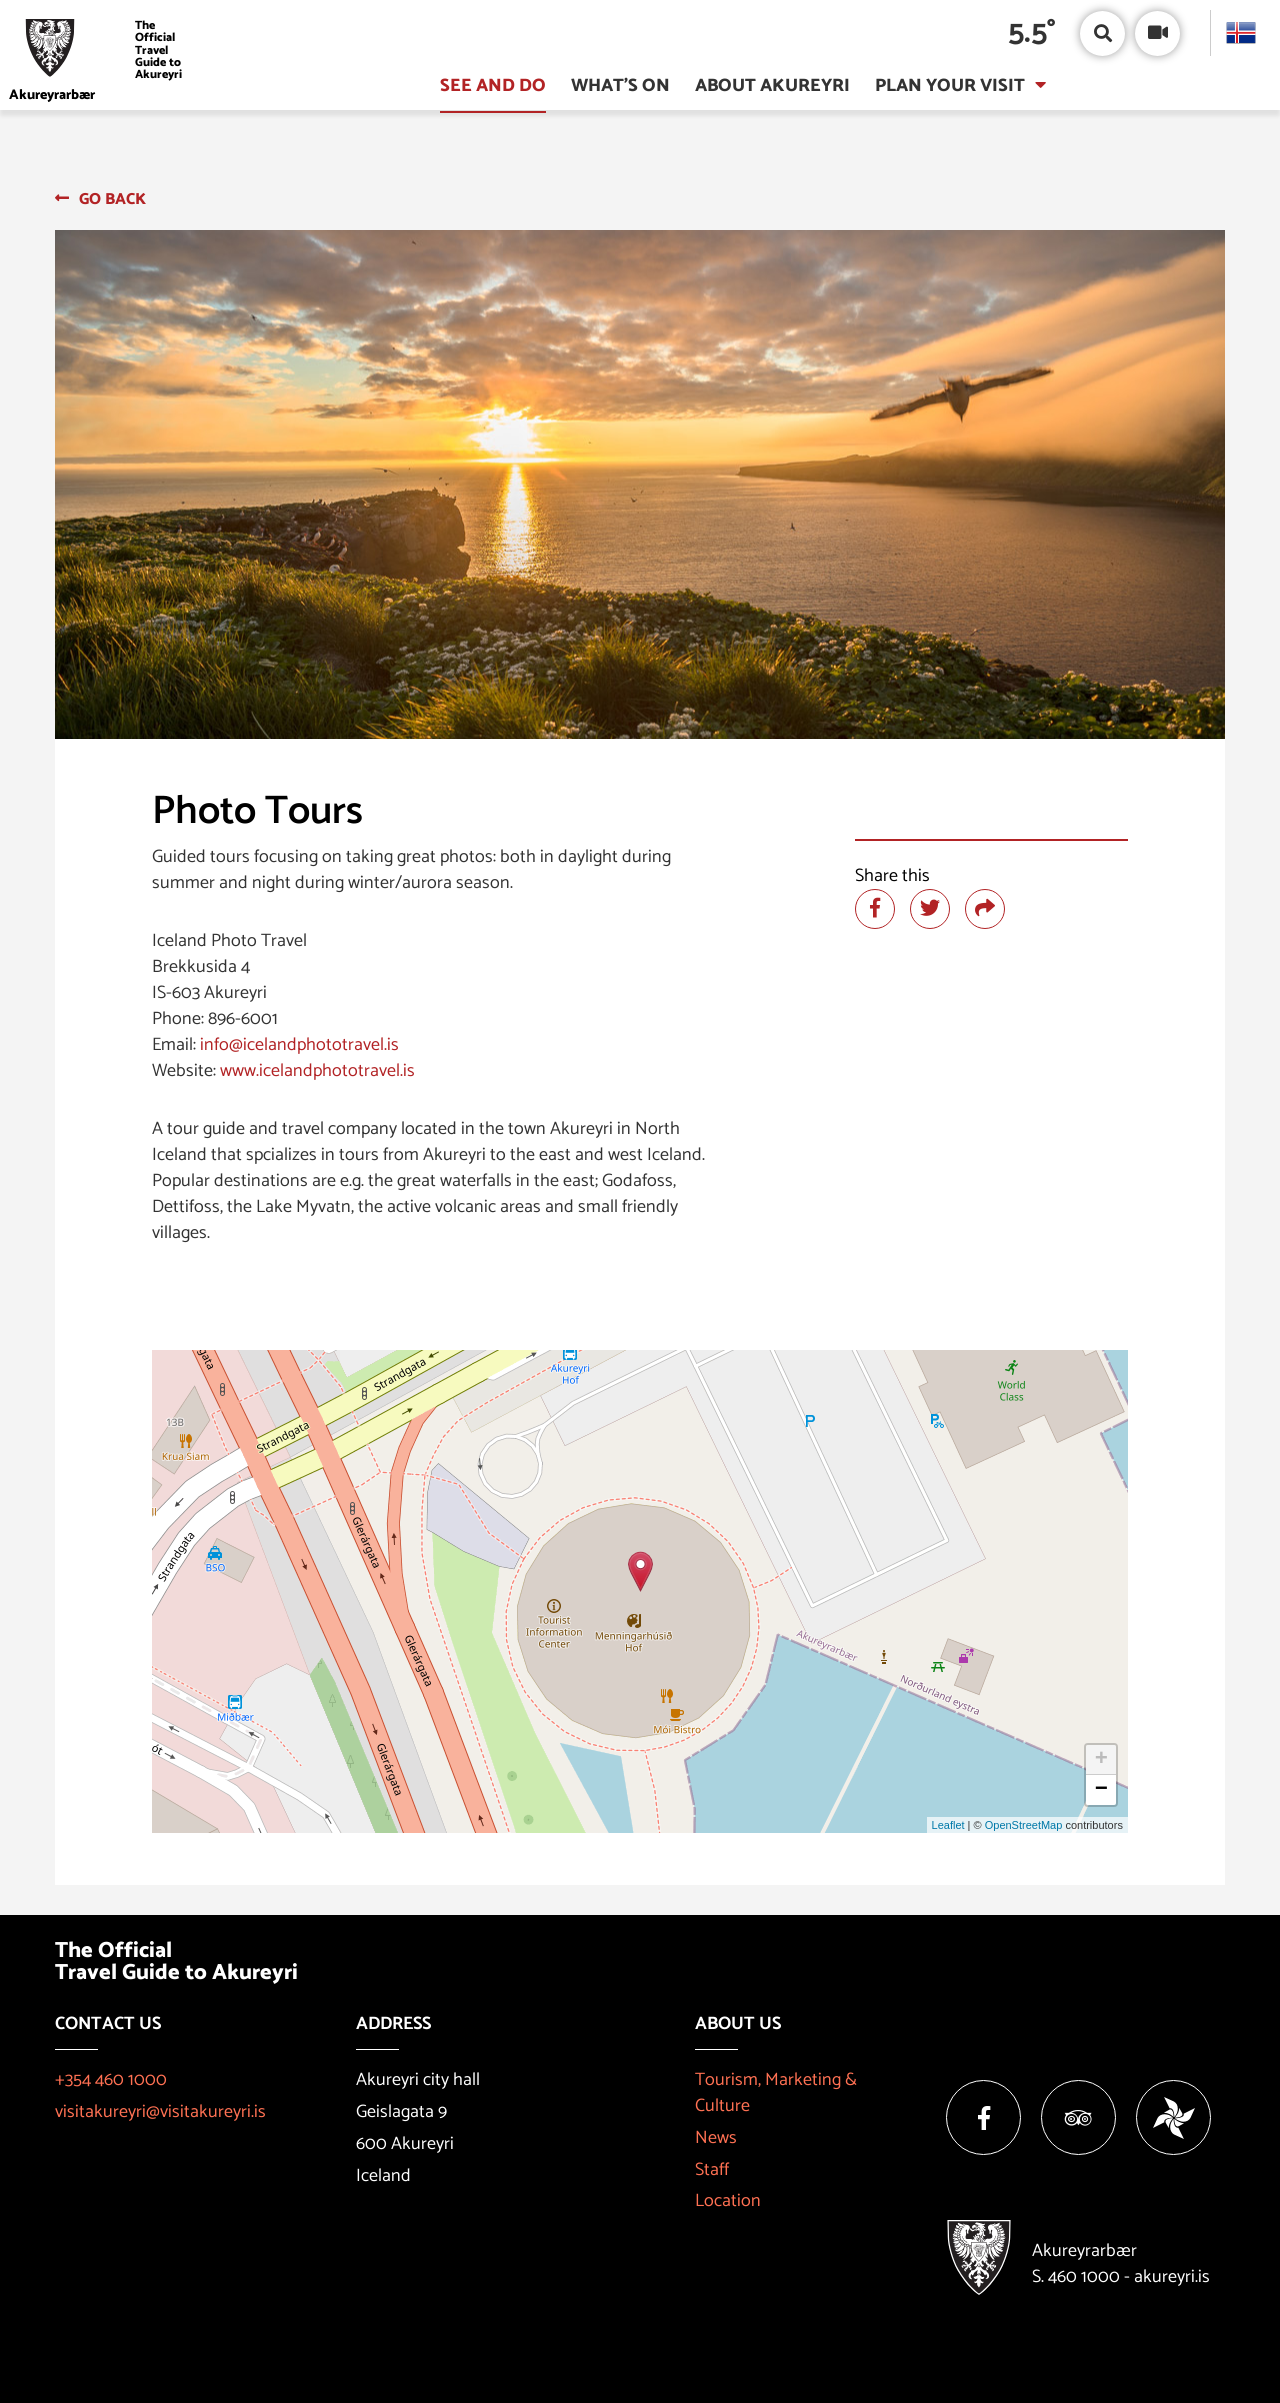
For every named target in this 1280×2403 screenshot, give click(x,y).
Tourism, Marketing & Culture (776, 2093)
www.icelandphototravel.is (317, 1071)
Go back (112, 199)
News (716, 2138)
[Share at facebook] (875, 909)
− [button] (1101, 1790)
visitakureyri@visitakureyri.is (160, 2112)
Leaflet (948, 1825)
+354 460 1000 (111, 2080)
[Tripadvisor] (1078, 2117)
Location (728, 2201)
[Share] (985, 909)
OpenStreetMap (1024, 1825)
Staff (712, 2170)
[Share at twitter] (930, 909)
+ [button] (1101, 1760)
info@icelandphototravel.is (299, 1045)
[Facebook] (983, 2117)
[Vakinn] (1173, 2117)
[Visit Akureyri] (102, 50)
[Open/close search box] (1102, 33)
